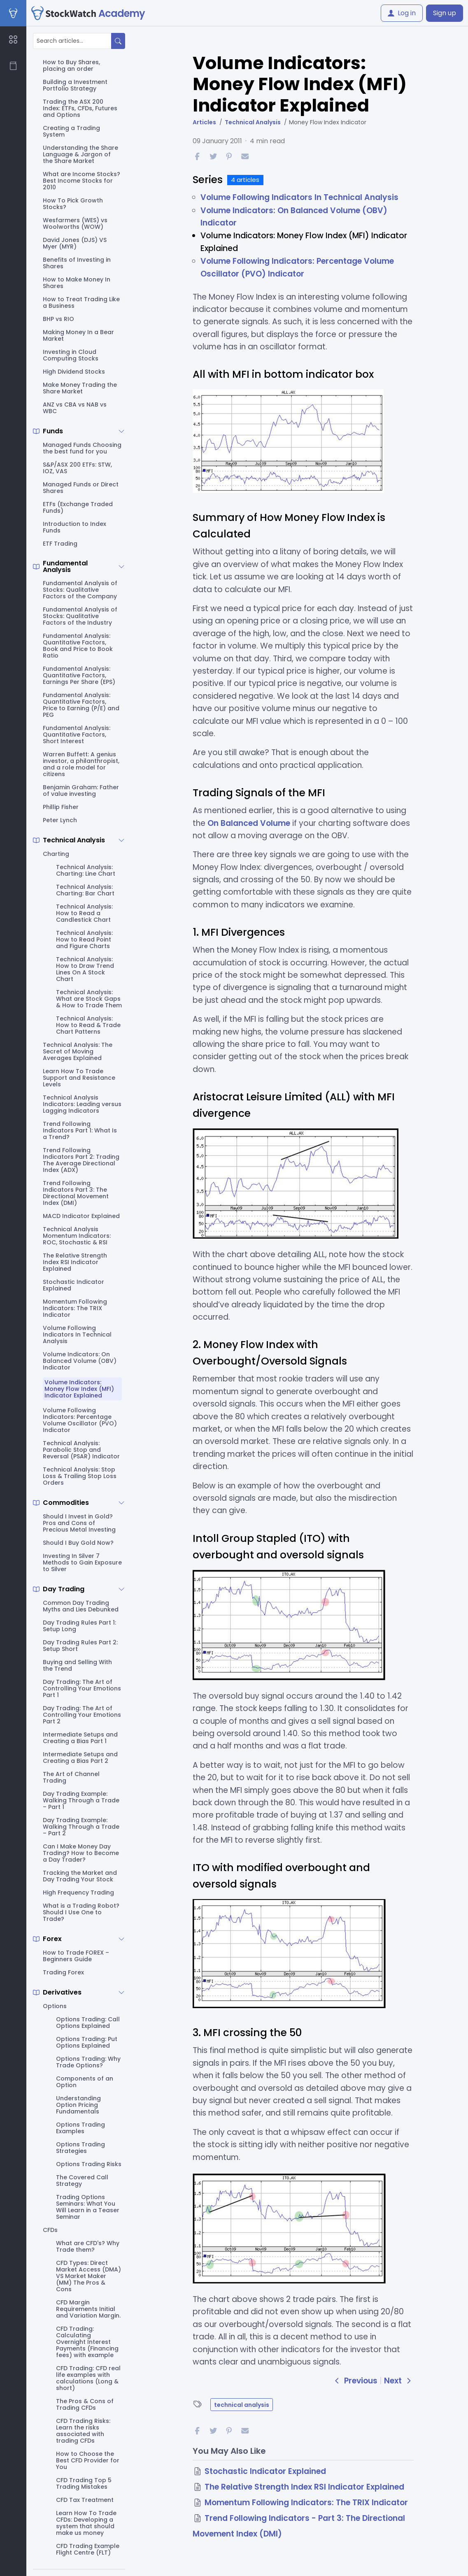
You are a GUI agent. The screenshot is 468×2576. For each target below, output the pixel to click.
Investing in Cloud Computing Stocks (70, 355)
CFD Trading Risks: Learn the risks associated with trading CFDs (83, 2431)
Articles (204, 122)
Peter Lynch (60, 820)
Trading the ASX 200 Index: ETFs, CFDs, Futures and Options (80, 108)
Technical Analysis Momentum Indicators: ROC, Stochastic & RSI (77, 1236)
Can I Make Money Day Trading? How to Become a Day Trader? (81, 1853)
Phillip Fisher (61, 807)
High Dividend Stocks (74, 371)
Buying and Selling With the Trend (77, 1665)
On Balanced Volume (248, 823)
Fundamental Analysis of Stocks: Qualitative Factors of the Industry (80, 616)
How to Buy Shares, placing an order (71, 65)
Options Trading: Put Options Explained (86, 2042)
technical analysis (241, 2405)
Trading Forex (63, 1972)
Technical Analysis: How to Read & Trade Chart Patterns (88, 1025)
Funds (53, 431)
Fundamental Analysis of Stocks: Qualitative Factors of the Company (80, 590)
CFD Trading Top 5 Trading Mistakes (84, 2483)
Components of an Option (84, 2081)
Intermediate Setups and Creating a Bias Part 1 (80, 1737)
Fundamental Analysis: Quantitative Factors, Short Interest (76, 734)
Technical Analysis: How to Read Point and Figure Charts (84, 939)
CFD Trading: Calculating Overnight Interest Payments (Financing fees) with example (87, 2341)
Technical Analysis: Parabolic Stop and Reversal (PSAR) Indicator (81, 1450)
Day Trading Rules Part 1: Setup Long (79, 1625)
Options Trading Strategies (80, 2147)
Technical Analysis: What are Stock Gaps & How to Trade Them (89, 999)
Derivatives (62, 1992)
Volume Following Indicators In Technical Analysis (77, 1334)
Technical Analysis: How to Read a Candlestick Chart (84, 913)
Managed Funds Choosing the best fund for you (82, 448)
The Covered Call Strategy (82, 2180)
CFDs (50, 2230)
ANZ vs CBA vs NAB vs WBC (75, 407)
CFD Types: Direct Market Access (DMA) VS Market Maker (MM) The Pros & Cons (88, 2276)
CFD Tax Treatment (85, 2500)
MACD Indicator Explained (81, 1216)
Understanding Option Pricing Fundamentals (78, 2105)
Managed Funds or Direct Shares (81, 487)
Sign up (444, 13)
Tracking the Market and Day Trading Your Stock (80, 1876)
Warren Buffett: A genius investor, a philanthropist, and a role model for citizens (81, 764)
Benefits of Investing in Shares (77, 263)
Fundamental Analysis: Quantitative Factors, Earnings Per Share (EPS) (79, 675)
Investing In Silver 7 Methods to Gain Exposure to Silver (82, 1562)
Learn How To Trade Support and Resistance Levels (79, 1078)
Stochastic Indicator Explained (73, 1285)
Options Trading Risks (88, 2164)
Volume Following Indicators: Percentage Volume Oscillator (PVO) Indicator (80, 1420)
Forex (52, 1939)
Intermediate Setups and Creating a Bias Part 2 (80, 1757)
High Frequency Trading (78, 1892)
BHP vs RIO (58, 319)
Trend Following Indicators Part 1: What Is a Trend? (80, 1130)
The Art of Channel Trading (71, 1777)
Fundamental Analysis (65, 566)
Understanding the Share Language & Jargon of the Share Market (80, 154)
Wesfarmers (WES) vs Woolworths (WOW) (75, 223)
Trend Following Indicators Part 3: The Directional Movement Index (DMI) (76, 1193)
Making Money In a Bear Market (78, 335)
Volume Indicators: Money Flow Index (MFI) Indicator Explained (79, 1389)
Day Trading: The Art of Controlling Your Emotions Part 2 (82, 1715)
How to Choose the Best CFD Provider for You (87, 2460)
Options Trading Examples (80, 2127)
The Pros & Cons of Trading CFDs (85, 2404)
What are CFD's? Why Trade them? (87, 2246)
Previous (356, 2380)
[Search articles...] (72, 41)
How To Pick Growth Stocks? (73, 203)
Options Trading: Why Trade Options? (88, 2062)
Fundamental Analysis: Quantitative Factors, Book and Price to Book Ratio (78, 645)
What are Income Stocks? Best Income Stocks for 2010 (81, 181)
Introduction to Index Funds (74, 527)
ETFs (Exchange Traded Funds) (78, 507)
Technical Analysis (74, 840)
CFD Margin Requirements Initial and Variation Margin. (88, 2309)
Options (55, 2006)
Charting (56, 854)
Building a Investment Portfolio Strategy (75, 85)
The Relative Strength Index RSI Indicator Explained (75, 1262)
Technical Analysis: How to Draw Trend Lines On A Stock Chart (85, 969)
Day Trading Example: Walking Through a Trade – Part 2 (81, 1827)
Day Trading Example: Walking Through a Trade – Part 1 (81, 1800)
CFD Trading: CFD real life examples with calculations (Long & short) (88, 2378)
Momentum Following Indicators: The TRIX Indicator (75, 1308)
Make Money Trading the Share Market (80, 388)
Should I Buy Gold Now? (78, 1542)
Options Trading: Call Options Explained (88, 2022)
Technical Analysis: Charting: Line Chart (85, 870)
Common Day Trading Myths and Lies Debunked (81, 1606)
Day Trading (63, 1589)
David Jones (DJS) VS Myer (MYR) (75, 243)
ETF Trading (60, 543)
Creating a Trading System (71, 131)
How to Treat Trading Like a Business (81, 302)
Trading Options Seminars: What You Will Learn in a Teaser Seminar (87, 2207)
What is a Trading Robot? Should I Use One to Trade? (81, 1912)
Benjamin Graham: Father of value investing (81, 790)
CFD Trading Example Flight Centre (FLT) (87, 2549)
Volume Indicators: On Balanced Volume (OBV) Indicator (79, 1361)
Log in (402, 13)
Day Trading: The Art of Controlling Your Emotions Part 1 (82, 1688)
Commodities (66, 1503)
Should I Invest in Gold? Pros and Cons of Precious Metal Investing (79, 1523)
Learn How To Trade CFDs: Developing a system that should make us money (86, 2523)
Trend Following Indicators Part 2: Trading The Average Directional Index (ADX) (81, 1160)
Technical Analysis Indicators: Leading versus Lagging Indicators (82, 1104)
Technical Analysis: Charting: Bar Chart (85, 890)
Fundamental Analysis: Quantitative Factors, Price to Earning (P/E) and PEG (81, 705)
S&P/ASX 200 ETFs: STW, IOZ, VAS (77, 467)
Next (399, 2380)
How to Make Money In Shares (76, 282)
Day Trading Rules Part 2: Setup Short (80, 1645)
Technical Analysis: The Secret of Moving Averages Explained (77, 1051)
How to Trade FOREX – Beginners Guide (76, 1955)
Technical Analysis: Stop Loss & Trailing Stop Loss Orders (79, 1476)
